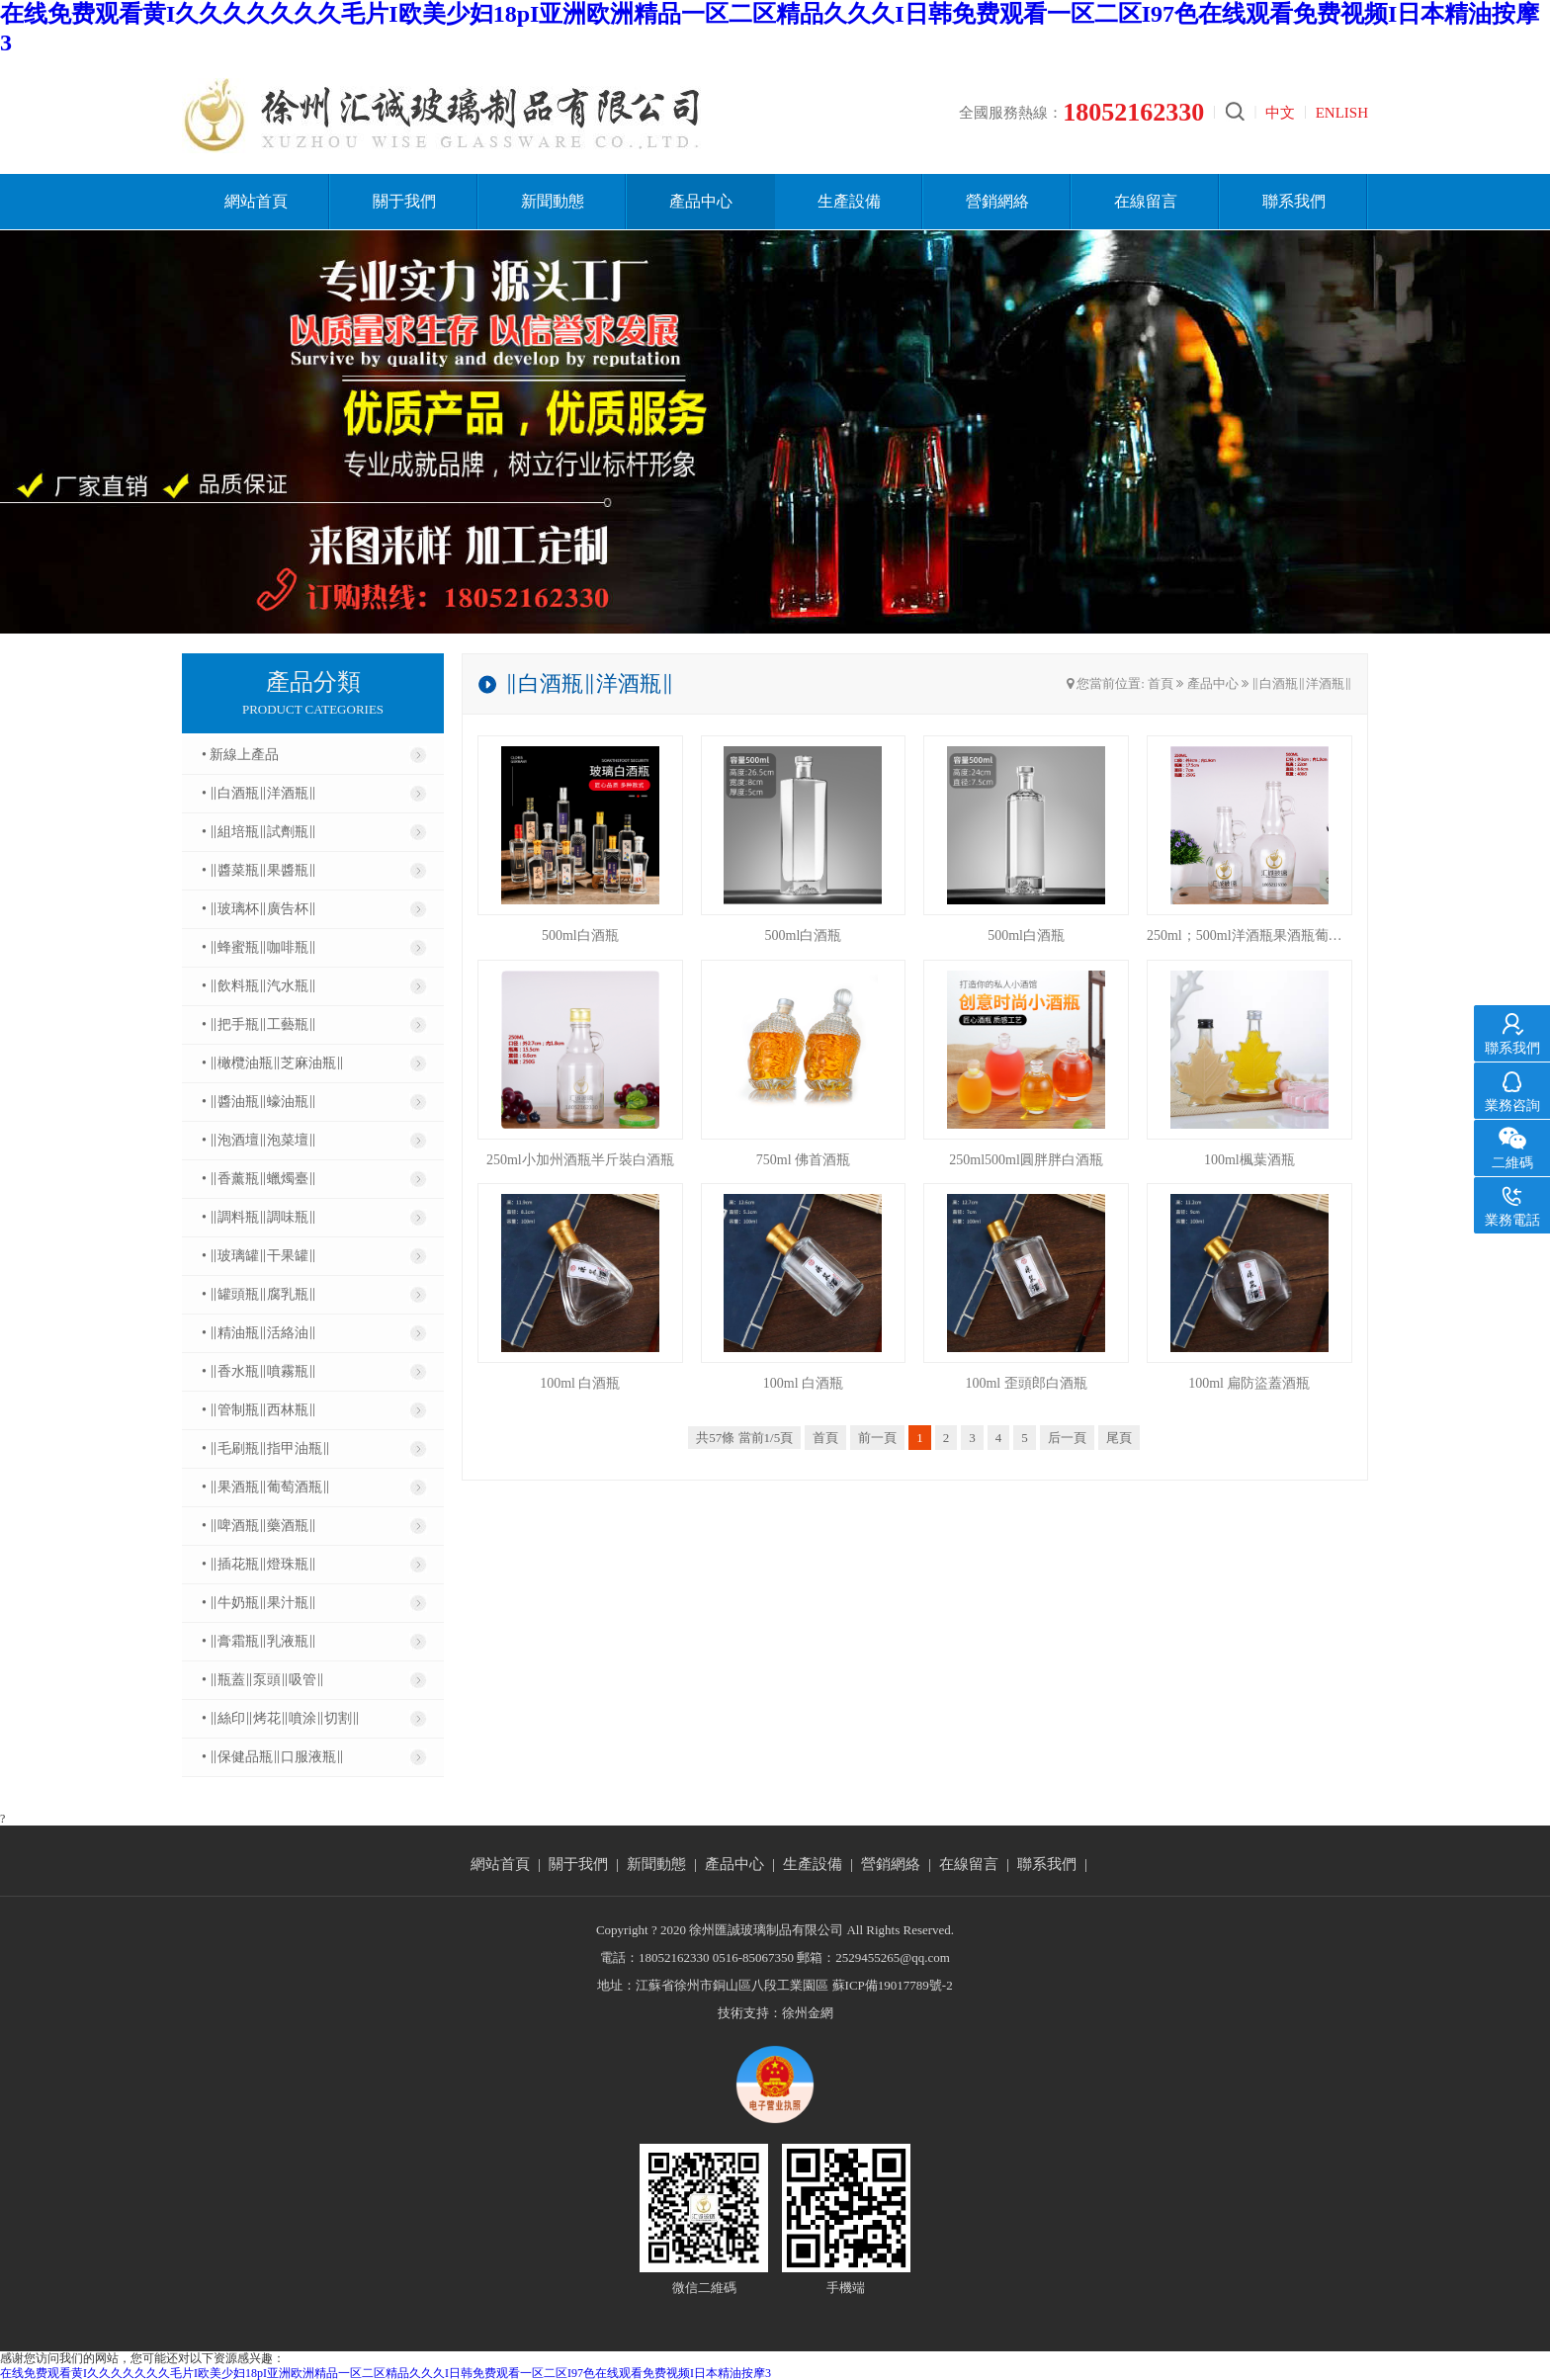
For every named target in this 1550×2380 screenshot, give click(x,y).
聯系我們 (1294, 201)
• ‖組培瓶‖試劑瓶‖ (259, 831)
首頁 (1160, 683)
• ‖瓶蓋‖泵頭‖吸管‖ (263, 1679)
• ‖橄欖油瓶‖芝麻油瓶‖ (273, 1063)
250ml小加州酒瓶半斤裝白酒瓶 (580, 1159)
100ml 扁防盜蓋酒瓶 (1249, 1383)
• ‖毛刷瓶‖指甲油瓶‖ (266, 1448)
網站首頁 (256, 201)
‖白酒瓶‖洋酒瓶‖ (1301, 683)
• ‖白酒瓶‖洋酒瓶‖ (259, 793)
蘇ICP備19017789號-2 (892, 1985)
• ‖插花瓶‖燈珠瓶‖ (259, 1564)
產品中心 (700, 201)
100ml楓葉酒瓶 (1249, 1159)
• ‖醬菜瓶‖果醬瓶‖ (259, 870)
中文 (1280, 113)
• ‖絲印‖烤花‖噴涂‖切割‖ (281, 1718)
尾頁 (1119, 1437)
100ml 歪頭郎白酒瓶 (1025, 1383)
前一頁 (877, 1437)
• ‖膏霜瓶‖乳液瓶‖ (259, 1641)
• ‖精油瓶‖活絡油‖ (259, 1332)
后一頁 (1067, 1437)
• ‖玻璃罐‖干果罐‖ (259, 1255)
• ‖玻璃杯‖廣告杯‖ (259, 908)
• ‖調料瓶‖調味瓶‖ (259, 1217)
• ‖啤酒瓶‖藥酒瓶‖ (259, 1525)
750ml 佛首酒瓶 (803, 1159)
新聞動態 (552, 201)
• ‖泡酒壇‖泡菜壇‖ (259, 1140)
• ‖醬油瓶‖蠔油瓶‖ (259, 1101)
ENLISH (1342, 113)
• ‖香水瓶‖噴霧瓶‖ (259, 1371)
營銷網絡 (997, 201)
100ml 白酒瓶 (580, 1383)
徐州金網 (807, 2012)
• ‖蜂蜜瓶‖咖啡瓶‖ (259, 947)
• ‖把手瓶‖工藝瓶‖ (259, 1024)
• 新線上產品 (240, 754)
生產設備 (849, 201)
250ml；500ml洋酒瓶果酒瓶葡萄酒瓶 (1249, 935)
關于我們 (404, 201)
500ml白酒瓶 (580, 935)
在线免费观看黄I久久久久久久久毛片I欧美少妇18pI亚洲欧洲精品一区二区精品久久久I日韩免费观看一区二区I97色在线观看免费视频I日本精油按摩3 (385, 2373)
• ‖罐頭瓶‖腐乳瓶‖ (259, 1294)
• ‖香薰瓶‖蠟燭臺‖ (259, 1178)
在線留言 (1145, 201)
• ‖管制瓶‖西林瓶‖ (259, 1409)
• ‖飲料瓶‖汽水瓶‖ (259, 985)
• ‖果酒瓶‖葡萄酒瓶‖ (266, 1487)
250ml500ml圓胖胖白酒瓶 (1026, 1159)
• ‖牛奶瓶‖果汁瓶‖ (259, 1602)
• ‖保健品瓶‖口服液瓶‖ (273, 1756)
